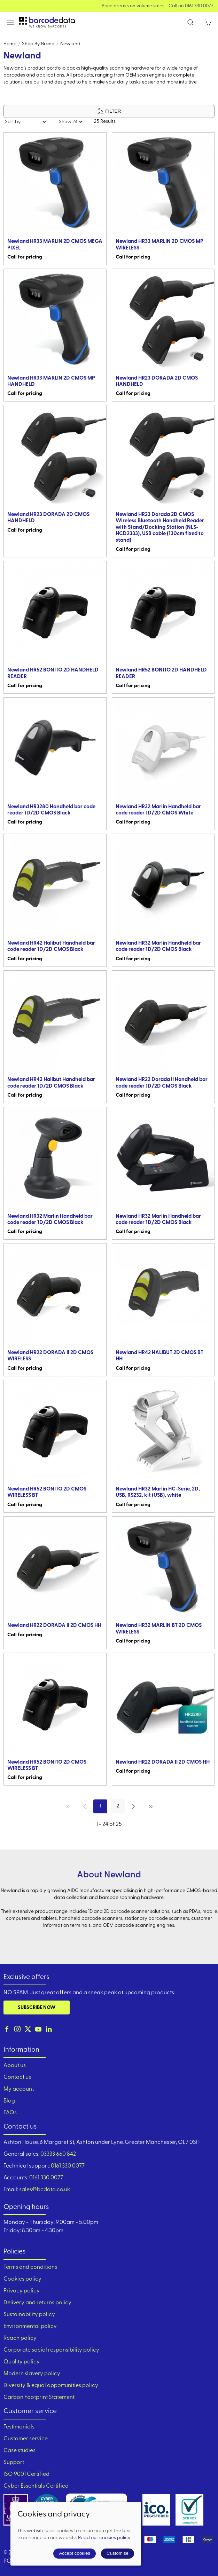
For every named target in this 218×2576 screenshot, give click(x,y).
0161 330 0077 (68, 2166)
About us (14, 2065)
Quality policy (21, 2362)
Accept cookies (74, 2553)
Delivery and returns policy (37, 2303)
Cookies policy (22, 2279)
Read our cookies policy (104, 2538)
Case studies (19, 2451)
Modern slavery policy (31, 2374)
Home (9, 44)
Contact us (17, 2077)
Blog (9, 2101)
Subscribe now (36, 2007)
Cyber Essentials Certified (36, 2486)
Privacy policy (21, 2291)
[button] (10, 22)
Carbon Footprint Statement (39, 2397)
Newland (70, 44)
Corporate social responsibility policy (51, 2350)
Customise (118, 2553)
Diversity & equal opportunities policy (50, 2385)
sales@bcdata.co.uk (44, 2190)
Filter (109, 111)
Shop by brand (38, 44)
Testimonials (18, 2427)
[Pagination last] (151, 1806)
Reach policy (20, 2338)
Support (13, 2462)
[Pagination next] (133, 1806)
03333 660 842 (58, 2154)
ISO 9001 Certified (26, 2474)
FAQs (10, 2113)
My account (18, 2089)
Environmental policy (30, 2326)
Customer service (25, 2439)
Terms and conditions (30, 2267)
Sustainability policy (29, 2314)
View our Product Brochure (109, 6)
